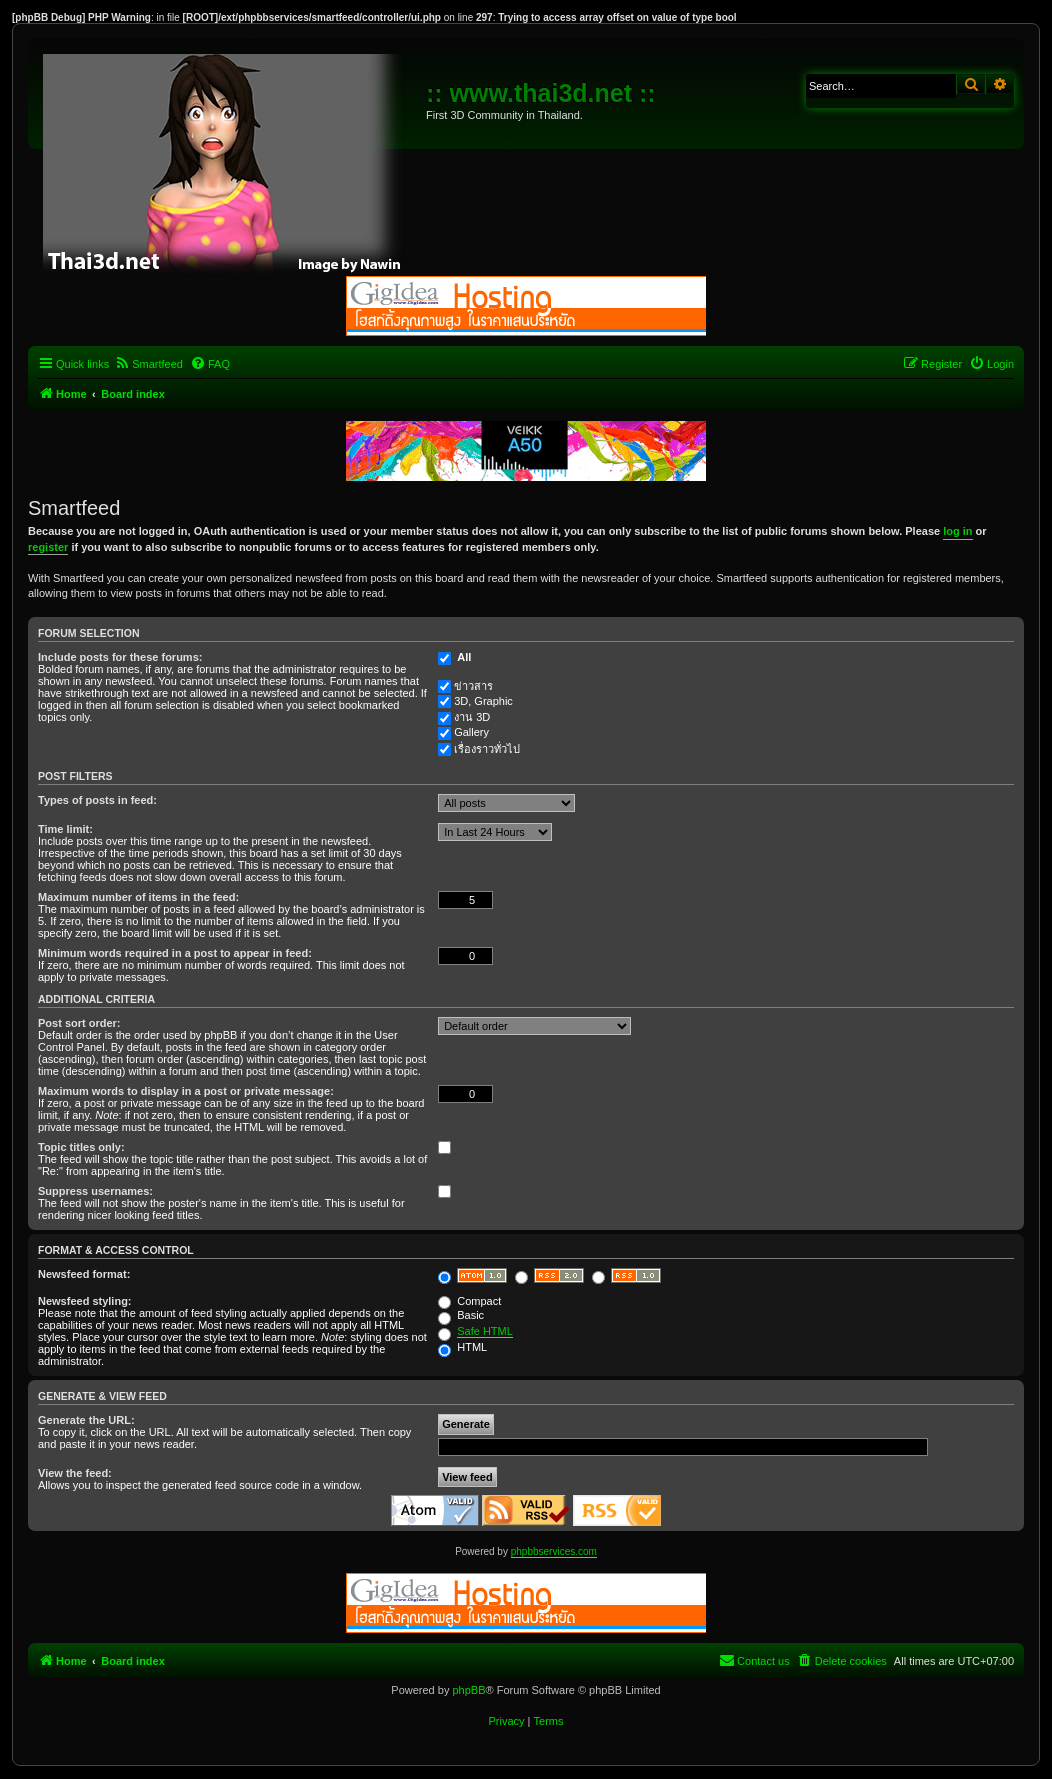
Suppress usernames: (95, 1191)
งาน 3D (472, 717)
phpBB (468, 1690)
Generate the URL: (86, 1420)
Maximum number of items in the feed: (138, 897)
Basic (461, 1315)
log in (957, 531)
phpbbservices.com (554, 1551)
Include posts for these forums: (120, 657)
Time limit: (65, 829)
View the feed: (75, 1473)
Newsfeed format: (84, 1274)
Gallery (471, 732)
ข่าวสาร (473, 686)
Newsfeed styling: (85, 1301)
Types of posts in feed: (97, 800)
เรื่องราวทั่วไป (487, 749)
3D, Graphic (483, 701)
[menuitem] (148, 364)
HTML (462, 1347)
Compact (469, 1301)
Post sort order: (79, 1023)
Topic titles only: (81, 1147)
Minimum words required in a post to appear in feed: (175, 953)
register (48, 547)
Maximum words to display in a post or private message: (186, 1091)
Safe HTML (485, 1331)
